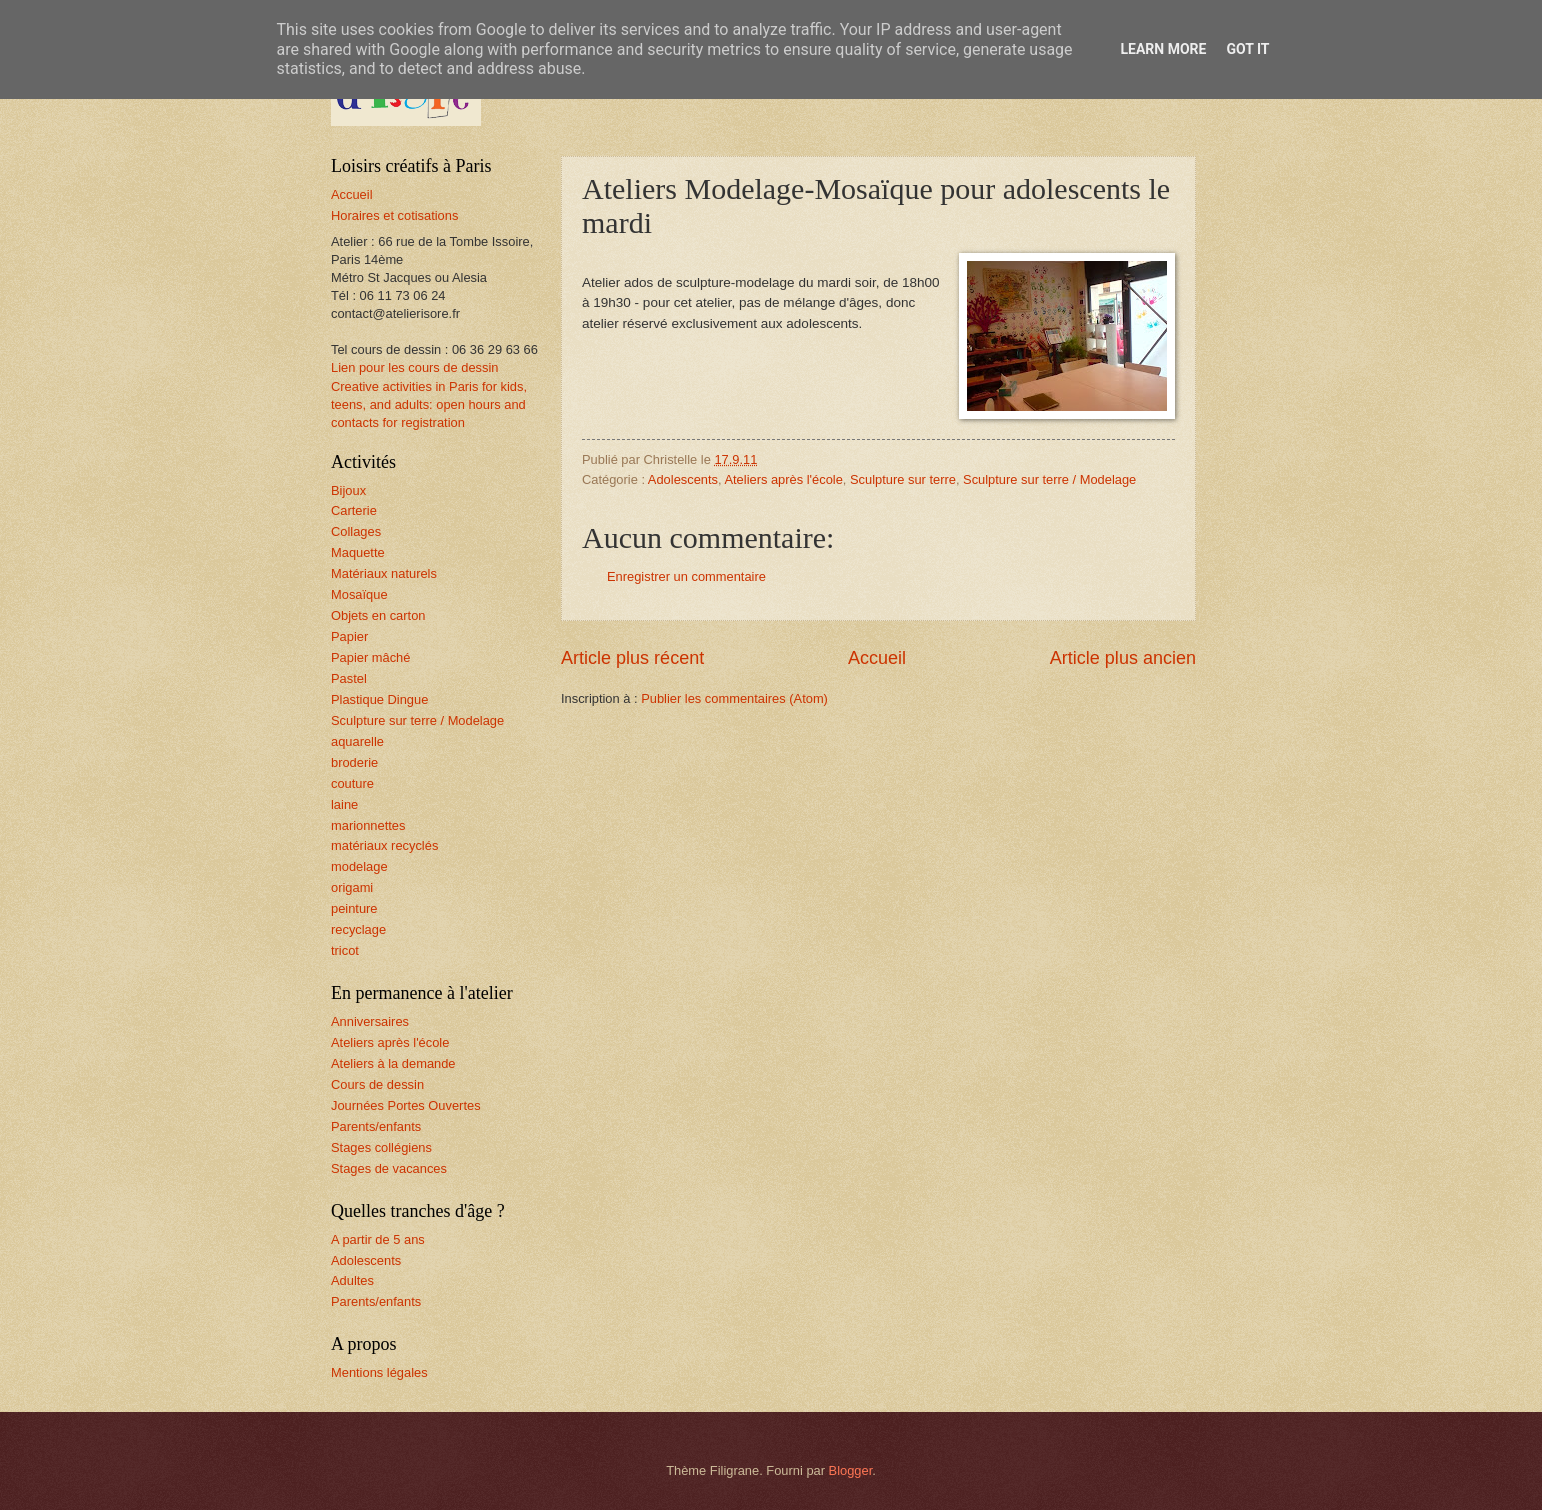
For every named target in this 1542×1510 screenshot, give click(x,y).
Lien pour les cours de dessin (414, 367)
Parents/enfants (376, 1126)
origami (352, 887)
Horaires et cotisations (394, 215)
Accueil (877, 658)
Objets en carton (378, 615)
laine (344, 804)
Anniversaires (370, 1021)
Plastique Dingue (379, 699)
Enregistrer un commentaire (686, 576)
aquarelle (357, 741)
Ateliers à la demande (393, 1063)
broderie (354, 762)
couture (352, 783)
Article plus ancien (1123, 658)
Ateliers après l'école (783, 479)
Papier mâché (370, 657)
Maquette (358, 552)
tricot (345, 950)
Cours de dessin (377, 1084)
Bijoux (348, 490)
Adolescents (683, 479)
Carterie (354, 510)
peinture (354, 908)
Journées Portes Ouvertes (406, 1105)
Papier (349, 636)
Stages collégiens (381, 1147)
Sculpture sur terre (903, 479)
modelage (359, 866)
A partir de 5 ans (378, 1239)
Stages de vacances (389, 1168)
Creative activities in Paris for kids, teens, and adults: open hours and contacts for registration (429, 404)
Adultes (352, 1280)
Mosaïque (359, 594)
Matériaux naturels (384, 573)
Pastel (349, 678)
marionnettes (368, 825)
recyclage (358, 929)
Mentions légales (379, 1372)
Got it (1247, 49)
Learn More (1163, 49)
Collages (356, 531)
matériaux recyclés (384, 845)
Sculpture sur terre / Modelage (1049, 479)
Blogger (851, 1470)
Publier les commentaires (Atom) (734, 698)
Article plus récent (632, 658)
